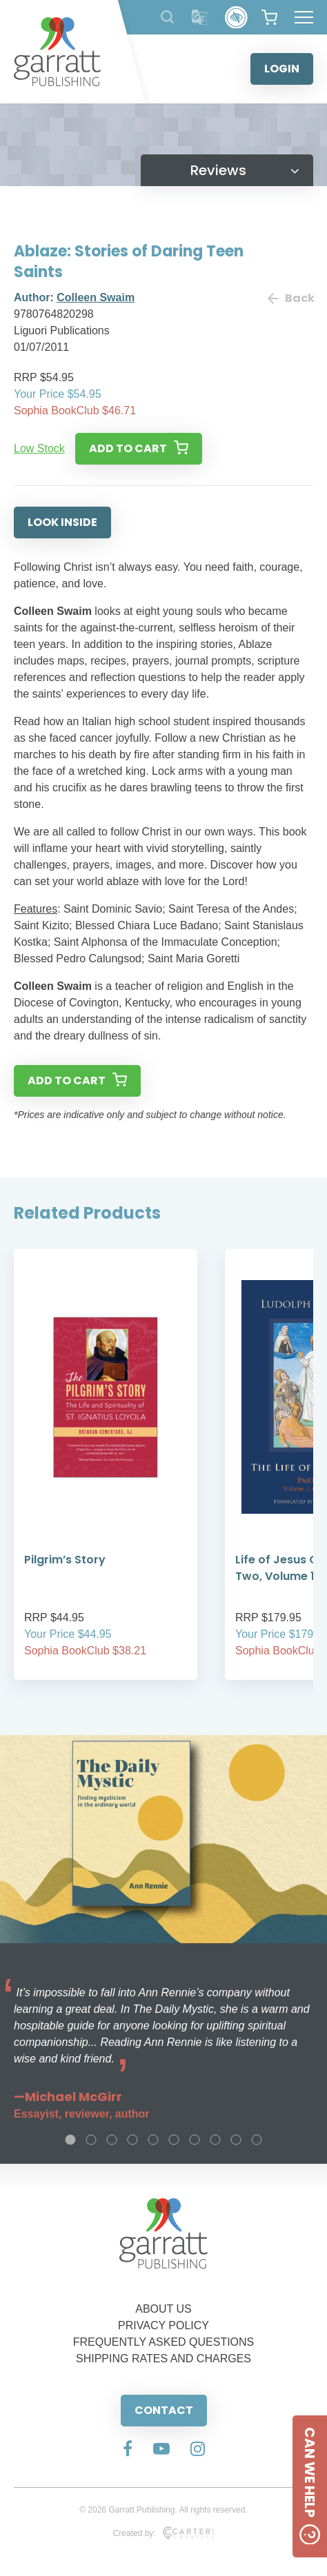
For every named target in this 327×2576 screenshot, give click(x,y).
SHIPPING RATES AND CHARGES (163, 2358)
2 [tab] (91, 2140)
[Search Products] (167, 16)
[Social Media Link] (127, 2450)
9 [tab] (236, 2140)
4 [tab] (132, 2140)
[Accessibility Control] (236, 17)
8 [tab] (215, 2140)
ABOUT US (163, 2309)
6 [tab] (174, 2140)
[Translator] (200, 17)
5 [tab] (153, 2140)
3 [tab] (112, 2140)
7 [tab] (194, 2140)
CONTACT (164, 2410)
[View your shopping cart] (269, 17)
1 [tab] (70, 2140)
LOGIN (281, 69)
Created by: (164, 2533)
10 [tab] (257, 2140)
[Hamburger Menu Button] (304, 17)
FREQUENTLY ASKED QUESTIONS (164, 2342)
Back (290, 298)
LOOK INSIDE (62, 522)
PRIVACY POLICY (163, 2325)
